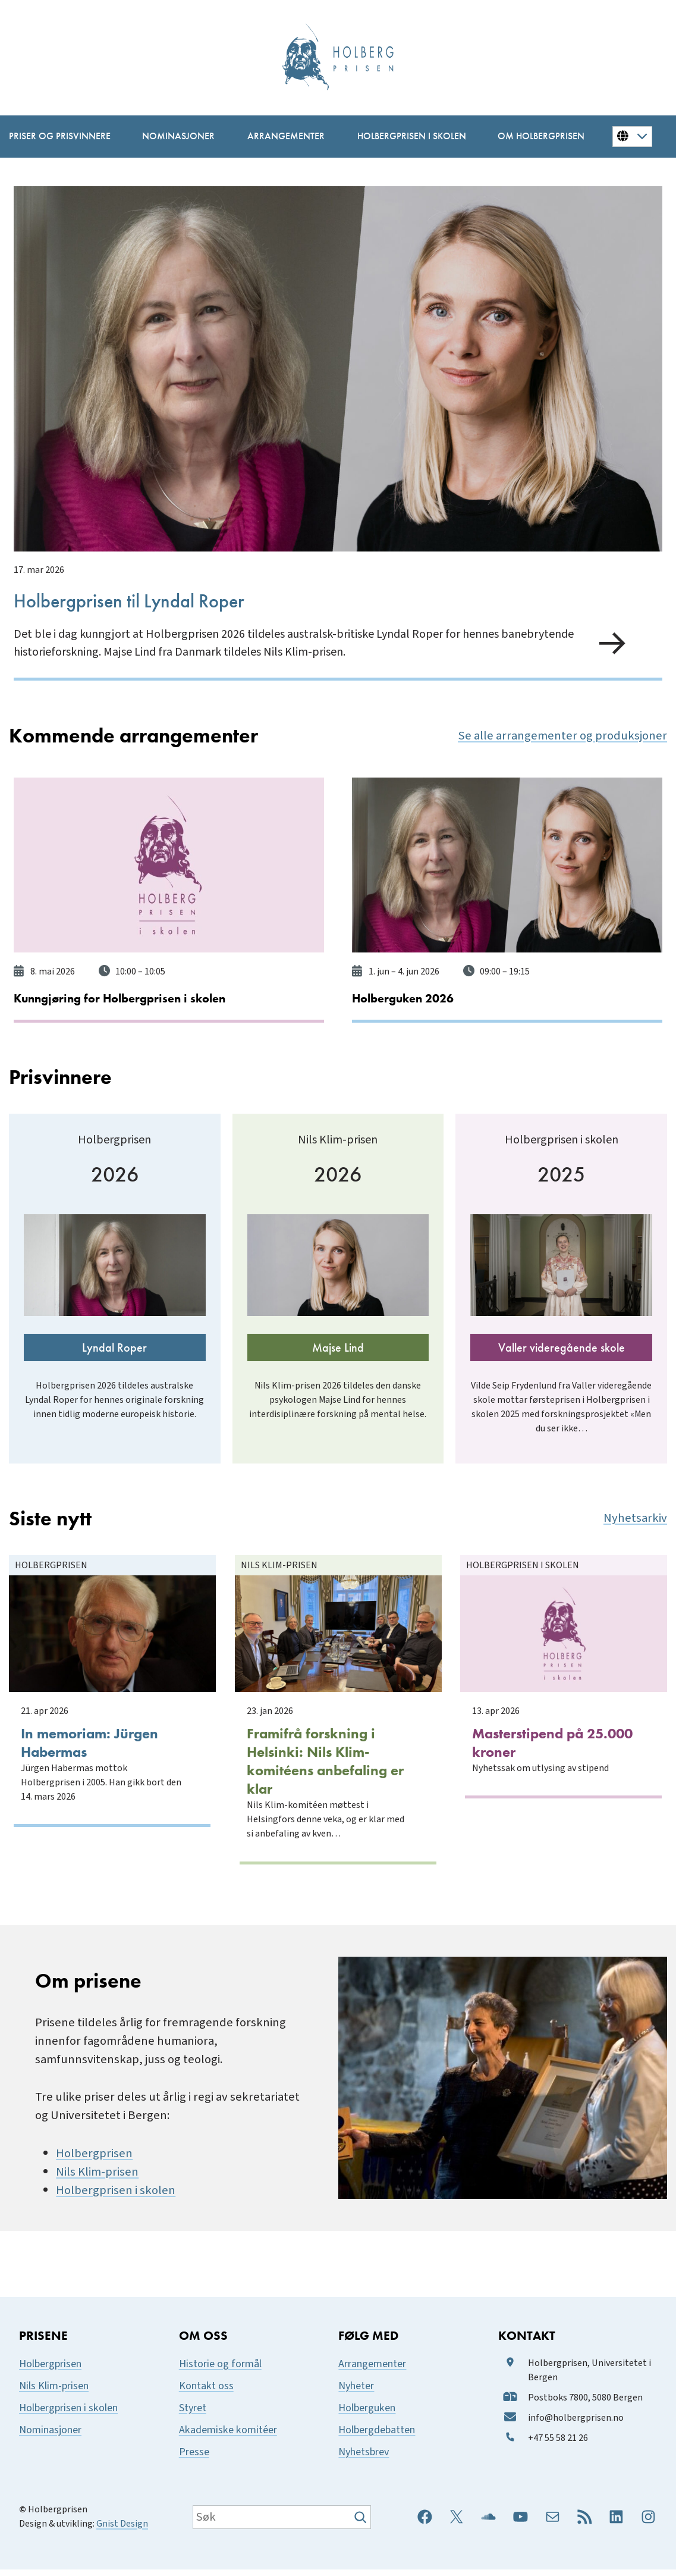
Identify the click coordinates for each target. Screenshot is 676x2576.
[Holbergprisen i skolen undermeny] (409, 136)
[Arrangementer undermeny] (284, 136)
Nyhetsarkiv (635, 1533)
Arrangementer (372, 2370)
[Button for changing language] (632, 136)
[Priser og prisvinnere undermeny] (57, 136)
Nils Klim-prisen (97, 2178)
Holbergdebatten (376, 2436)
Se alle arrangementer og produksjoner (562, 733)
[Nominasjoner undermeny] (177, 136)
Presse (194, 2458)
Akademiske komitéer (228, 2436)
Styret (192, 2414)
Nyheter (356, 2392)
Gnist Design (122, 2530)
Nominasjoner (50, 2436)
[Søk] (362, 2523)
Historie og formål (220, 2370)
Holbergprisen (94, 2159)
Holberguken (366, 2414)
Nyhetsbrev (363, 2458)
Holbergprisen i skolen (115, 2196)
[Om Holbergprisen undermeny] (539, 136)
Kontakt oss (206, 2392)
